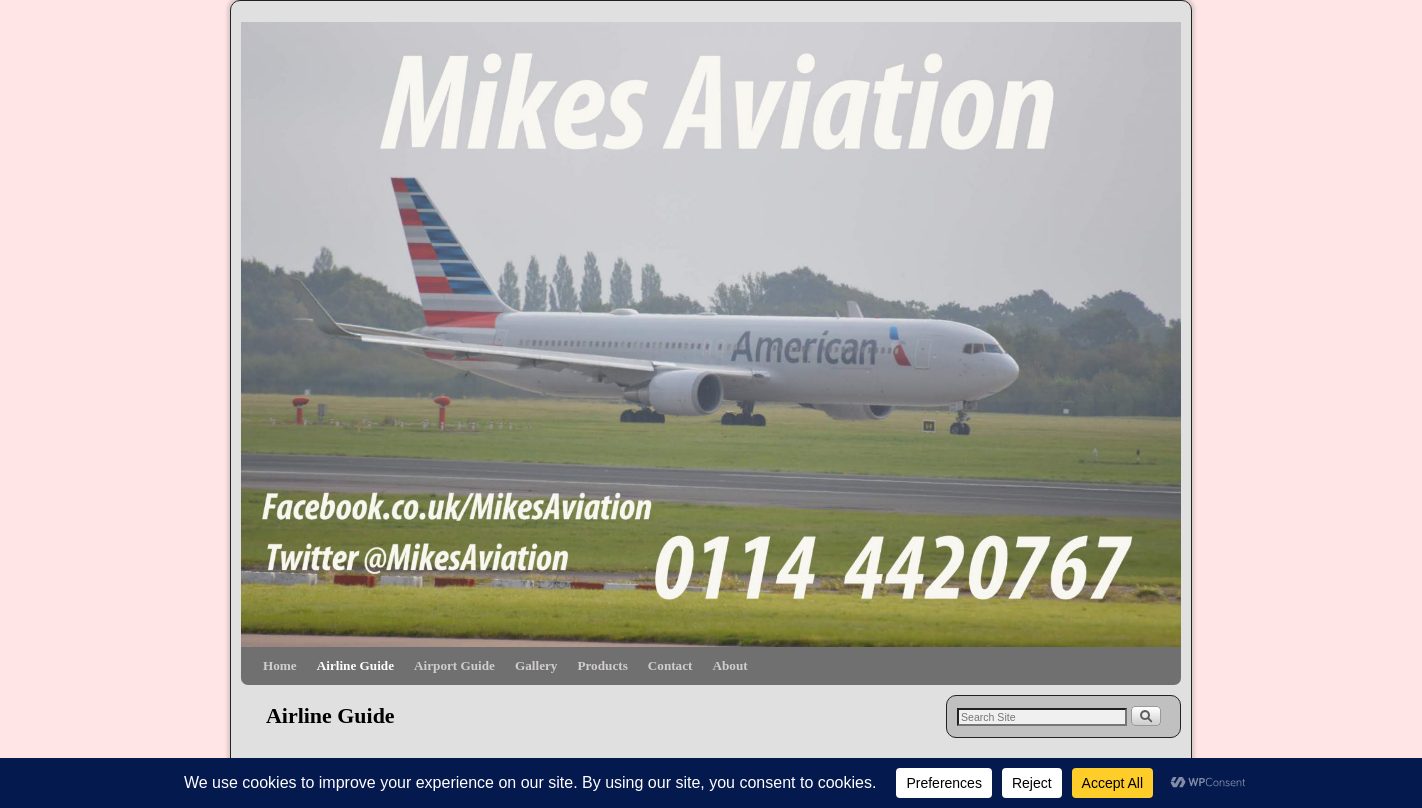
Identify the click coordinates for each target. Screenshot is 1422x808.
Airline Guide (355, 665)
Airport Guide (454, 665)
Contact (670, 665)
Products (602, 665)
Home (280, 665)
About (729, 665)
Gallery (536, 665)
